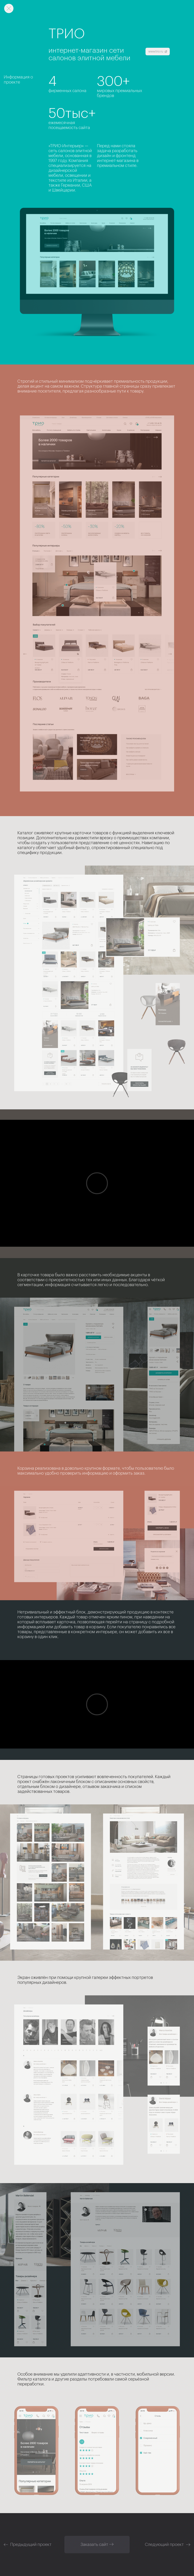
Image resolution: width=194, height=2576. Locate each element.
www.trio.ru (157, 51)
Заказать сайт (97, 2544)
